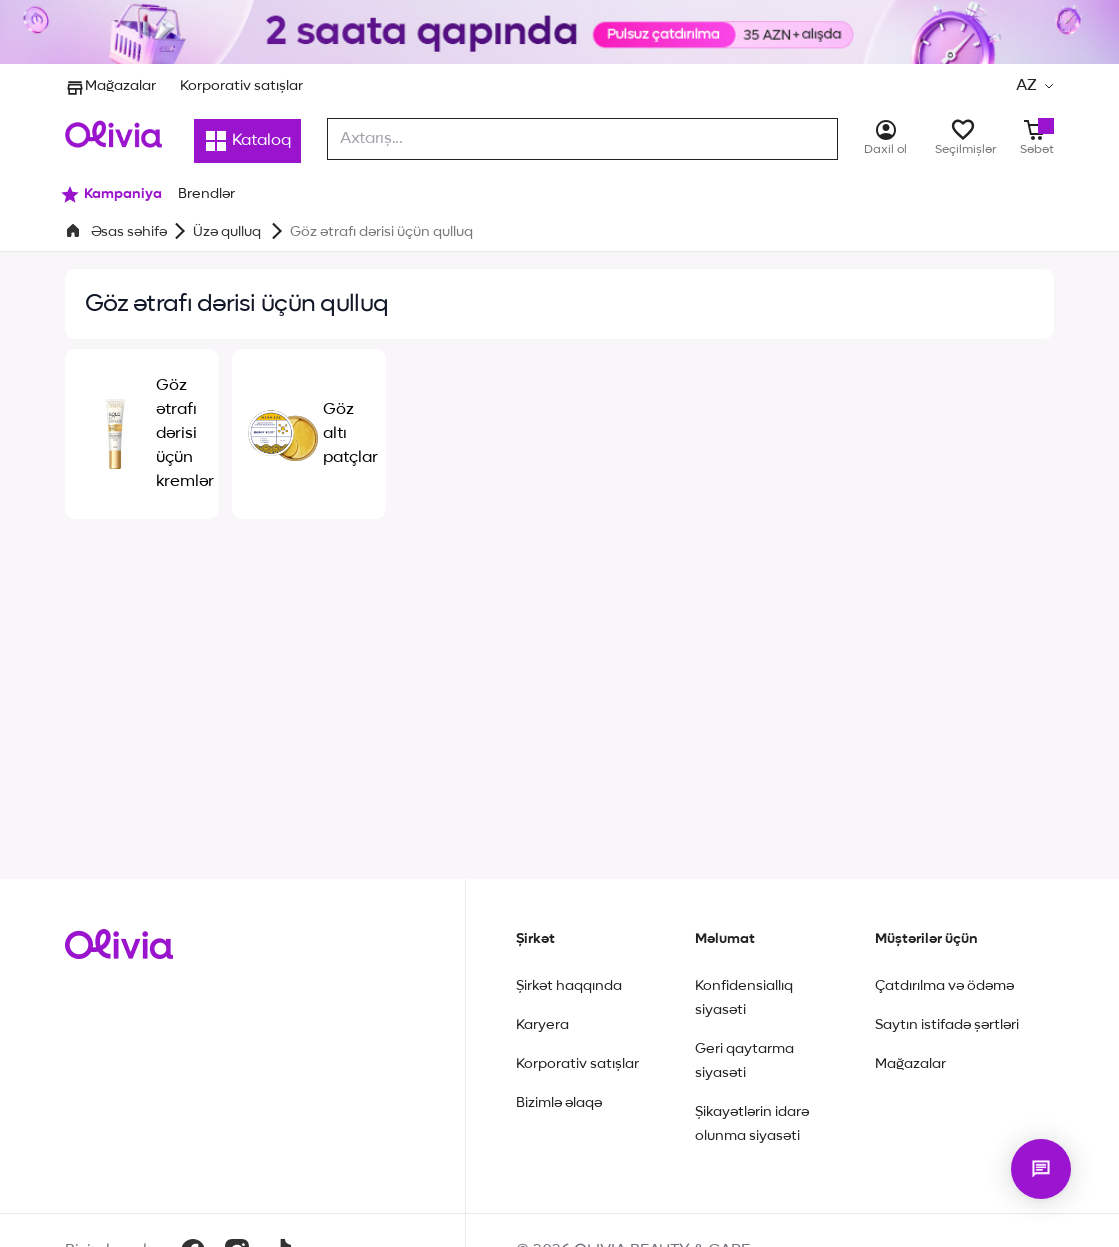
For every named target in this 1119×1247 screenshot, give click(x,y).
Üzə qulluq (228, 232)
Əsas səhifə (129, 232)
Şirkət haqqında (569, 986)
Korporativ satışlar (241, 86)
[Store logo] (113, 134)
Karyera (542, 1025)
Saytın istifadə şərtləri (947, 1025)
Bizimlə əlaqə (559, 1103)
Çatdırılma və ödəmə (944, 986)
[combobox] (582, 139)
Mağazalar (110, 86)
